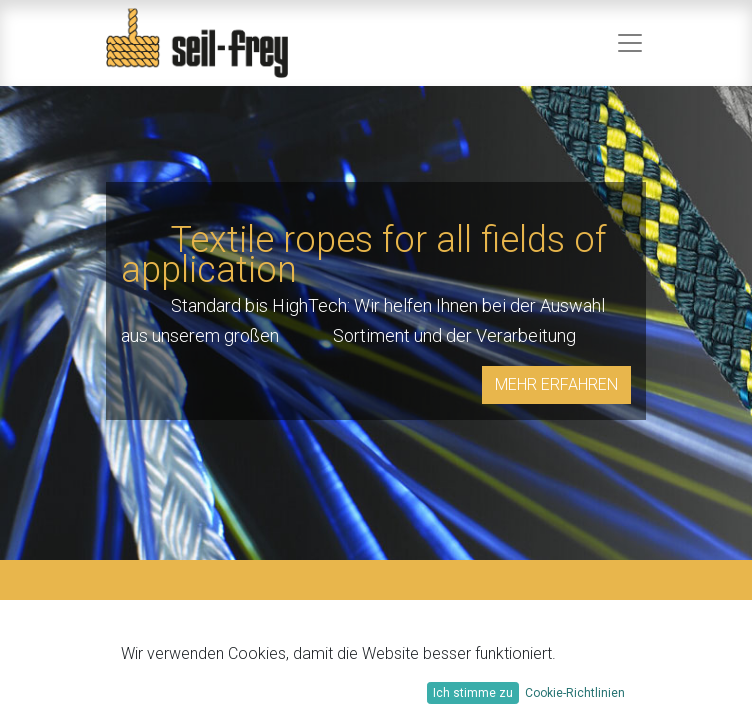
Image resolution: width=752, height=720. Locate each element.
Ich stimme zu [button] (473, 693)
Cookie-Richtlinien (575, 693)
